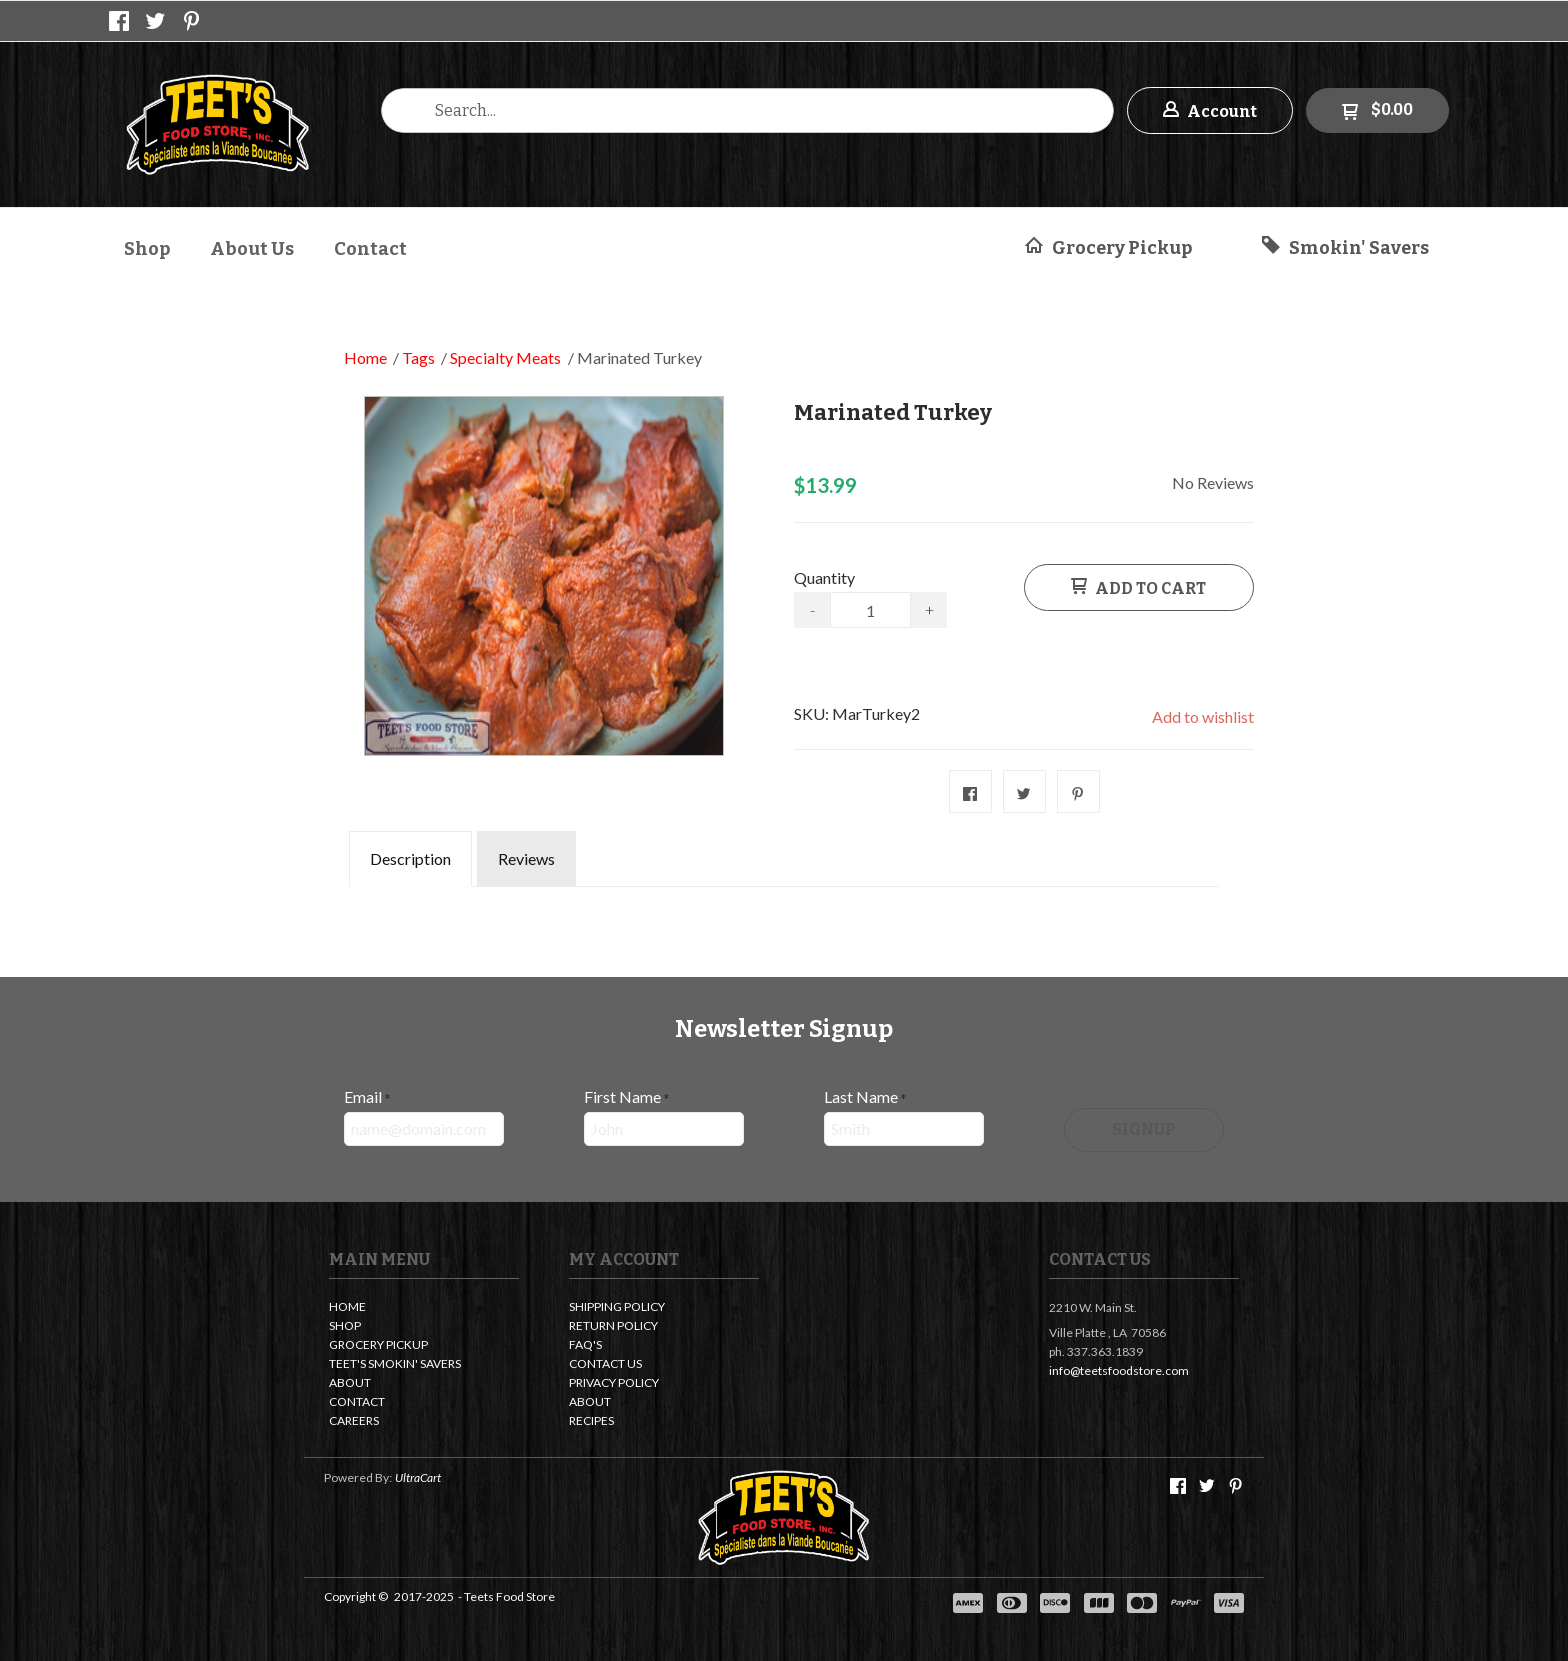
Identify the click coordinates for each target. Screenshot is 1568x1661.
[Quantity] (870, 610)
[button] (1210, 110)
